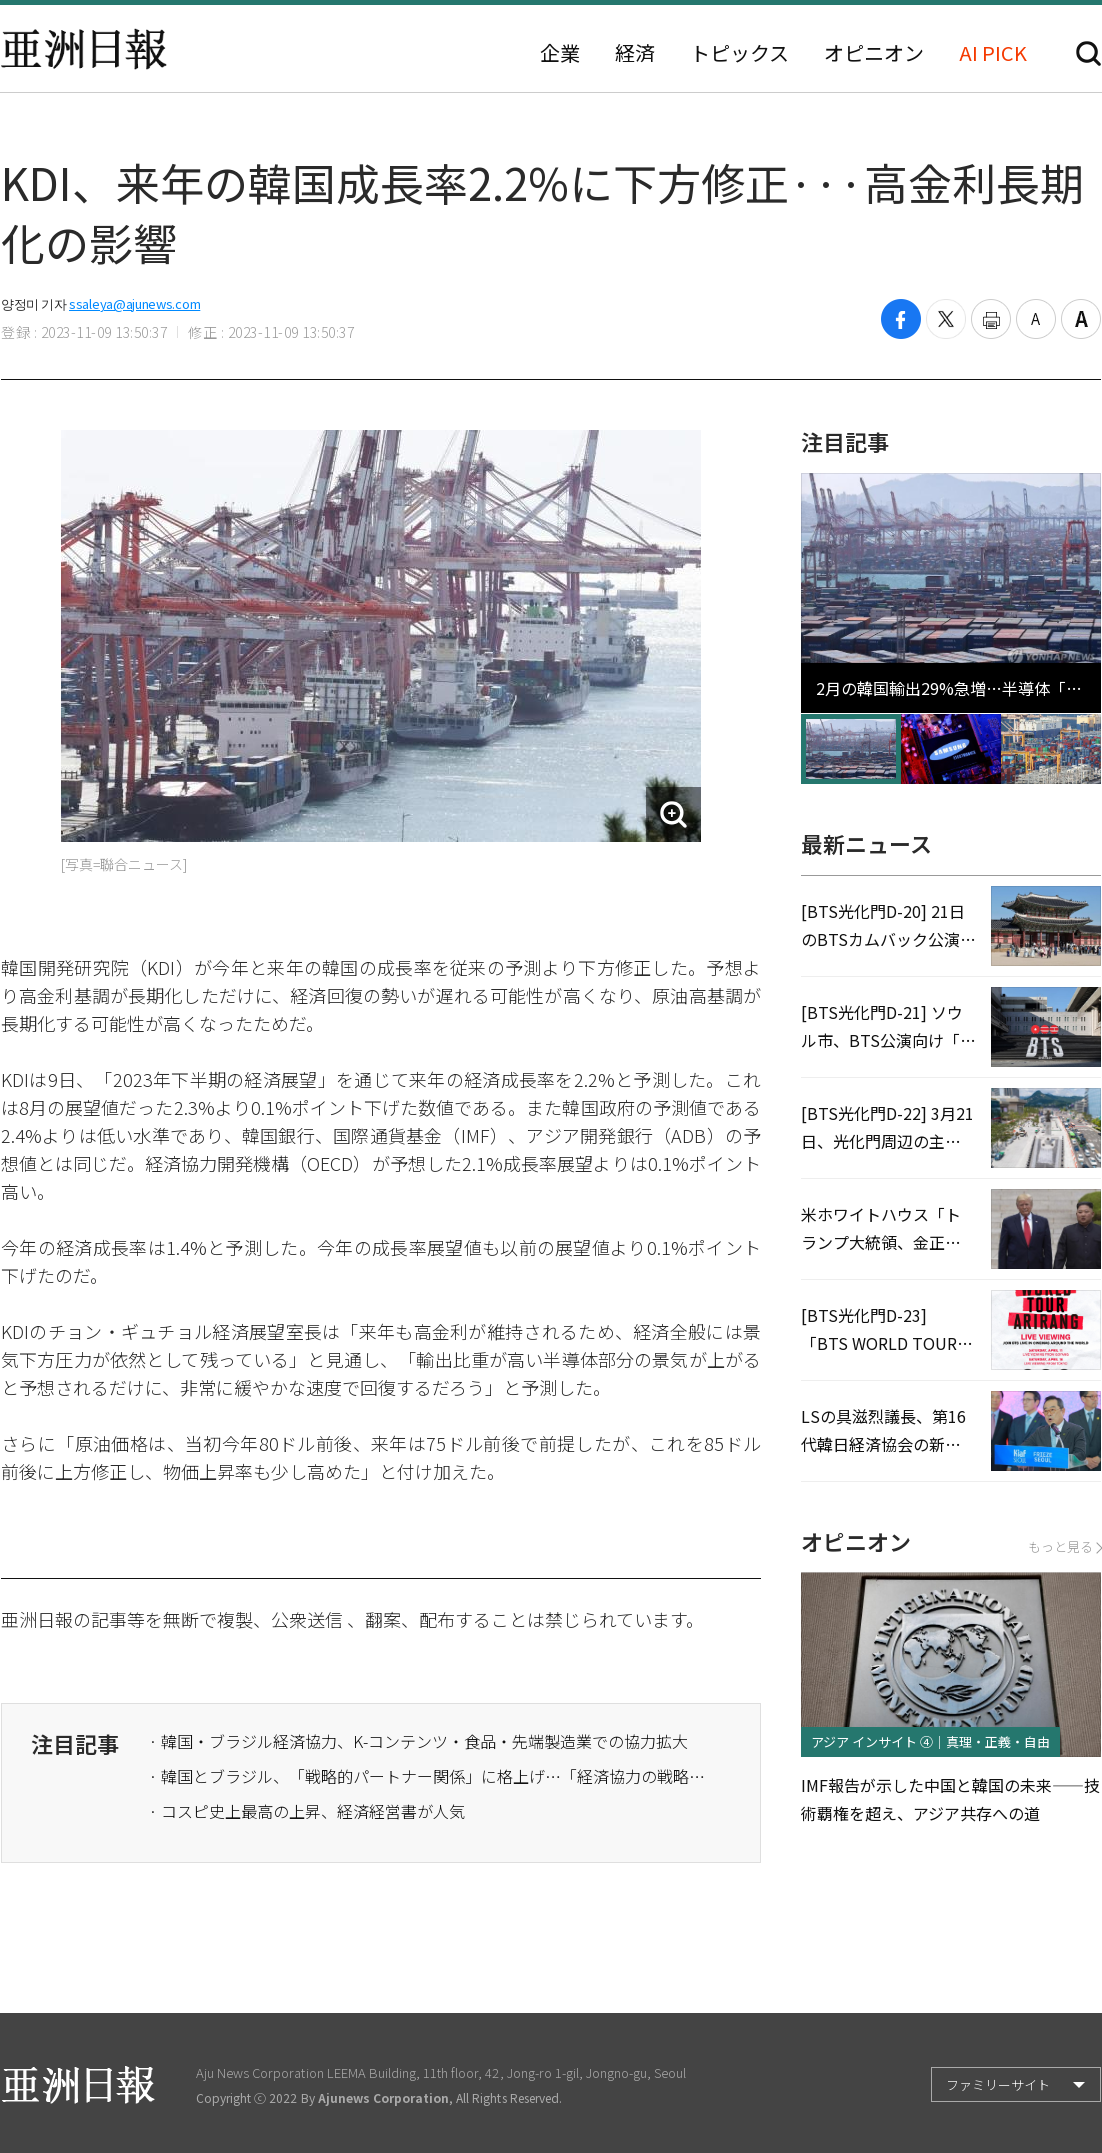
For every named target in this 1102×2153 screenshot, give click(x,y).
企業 (560, 53)
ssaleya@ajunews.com (134, 303)
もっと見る (1064, 1546)
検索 (1088, 53)
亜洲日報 (84, 49)
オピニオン (874, 53)
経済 (635, 53)
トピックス (739, 53)
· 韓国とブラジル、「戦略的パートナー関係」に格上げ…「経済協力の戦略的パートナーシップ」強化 (429, 1776)
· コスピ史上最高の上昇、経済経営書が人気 (307, 1811)
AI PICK (993, 53)
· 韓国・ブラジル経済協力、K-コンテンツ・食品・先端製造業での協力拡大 (418, 1741)
